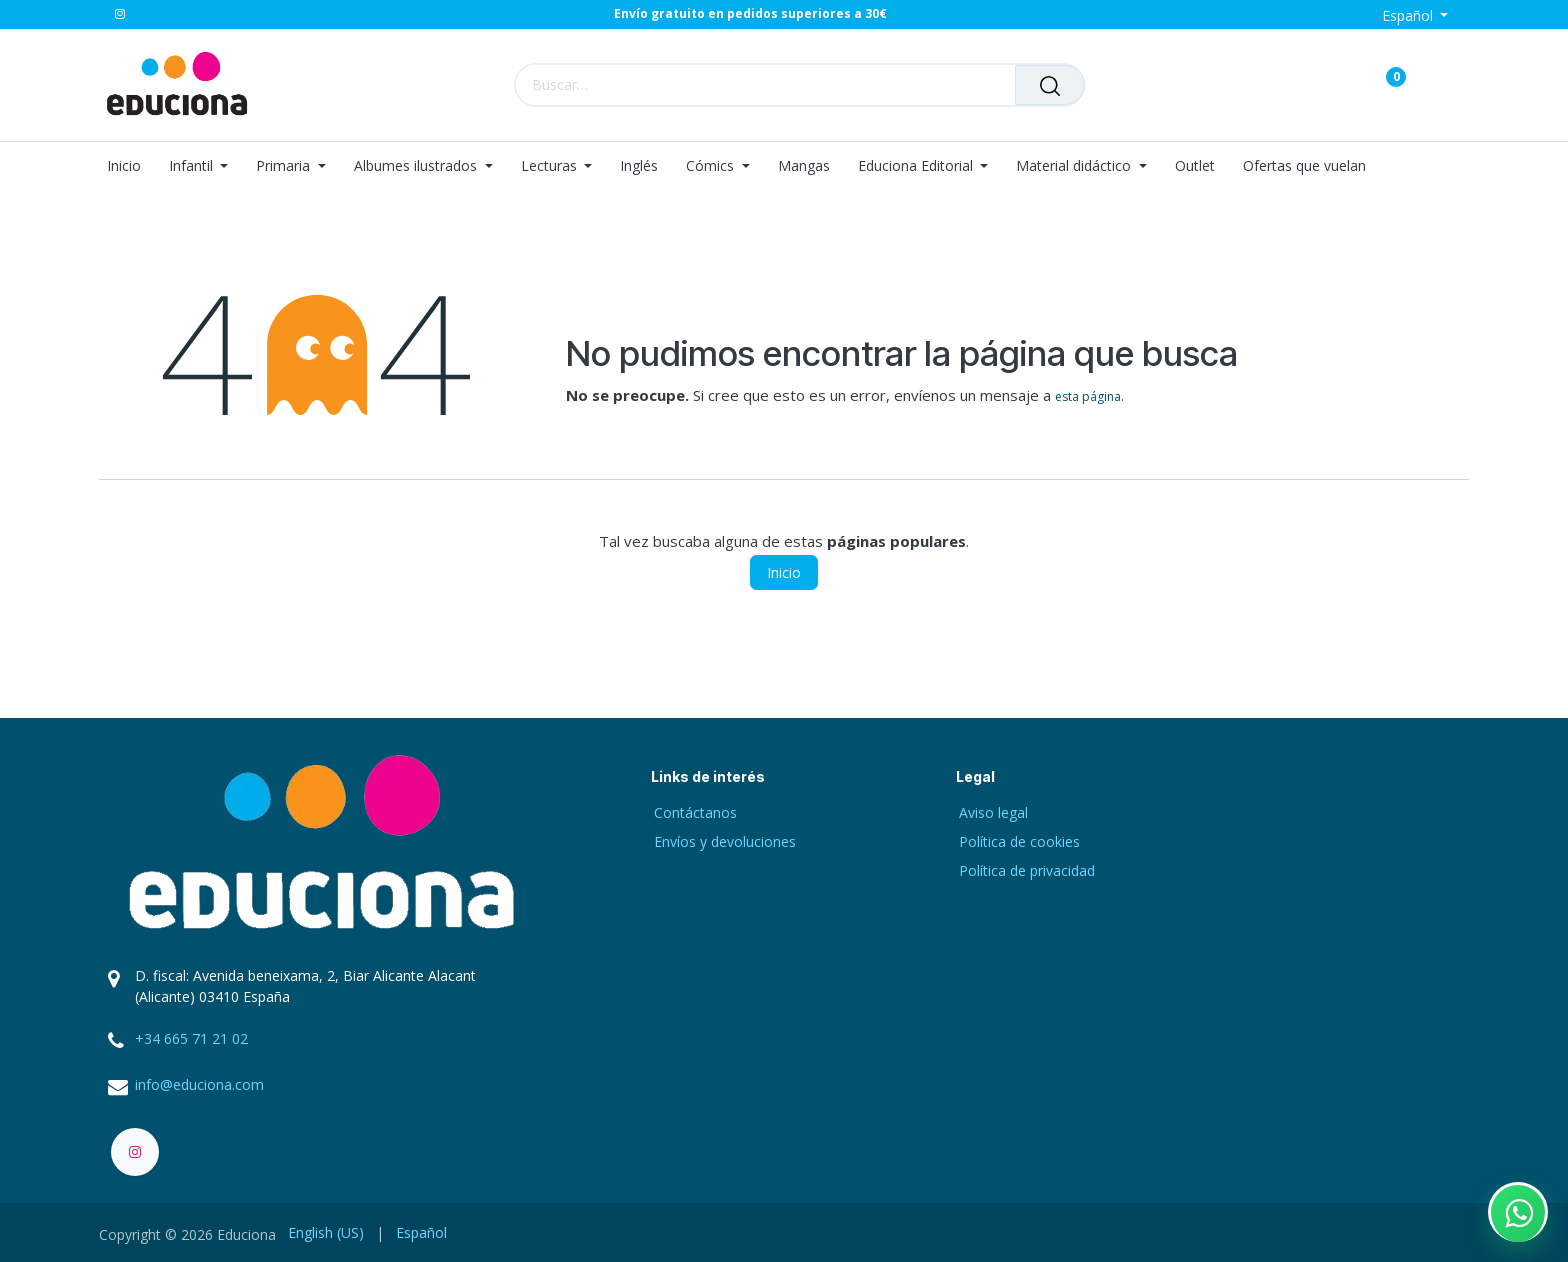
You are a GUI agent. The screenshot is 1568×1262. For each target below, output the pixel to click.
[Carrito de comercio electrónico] (1325, 84)
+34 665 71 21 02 (191, 1038)
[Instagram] (120, 14)
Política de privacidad (1027, 870)
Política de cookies (1019, 841)
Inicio (784, 572)
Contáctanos (695, 812)
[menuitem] (131, 166)
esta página (1088, 396)
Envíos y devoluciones (725, 841)
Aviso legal (993, 812)
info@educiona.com (199, 1084)
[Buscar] (1050, 85)
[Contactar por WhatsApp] (1518, 1212)
